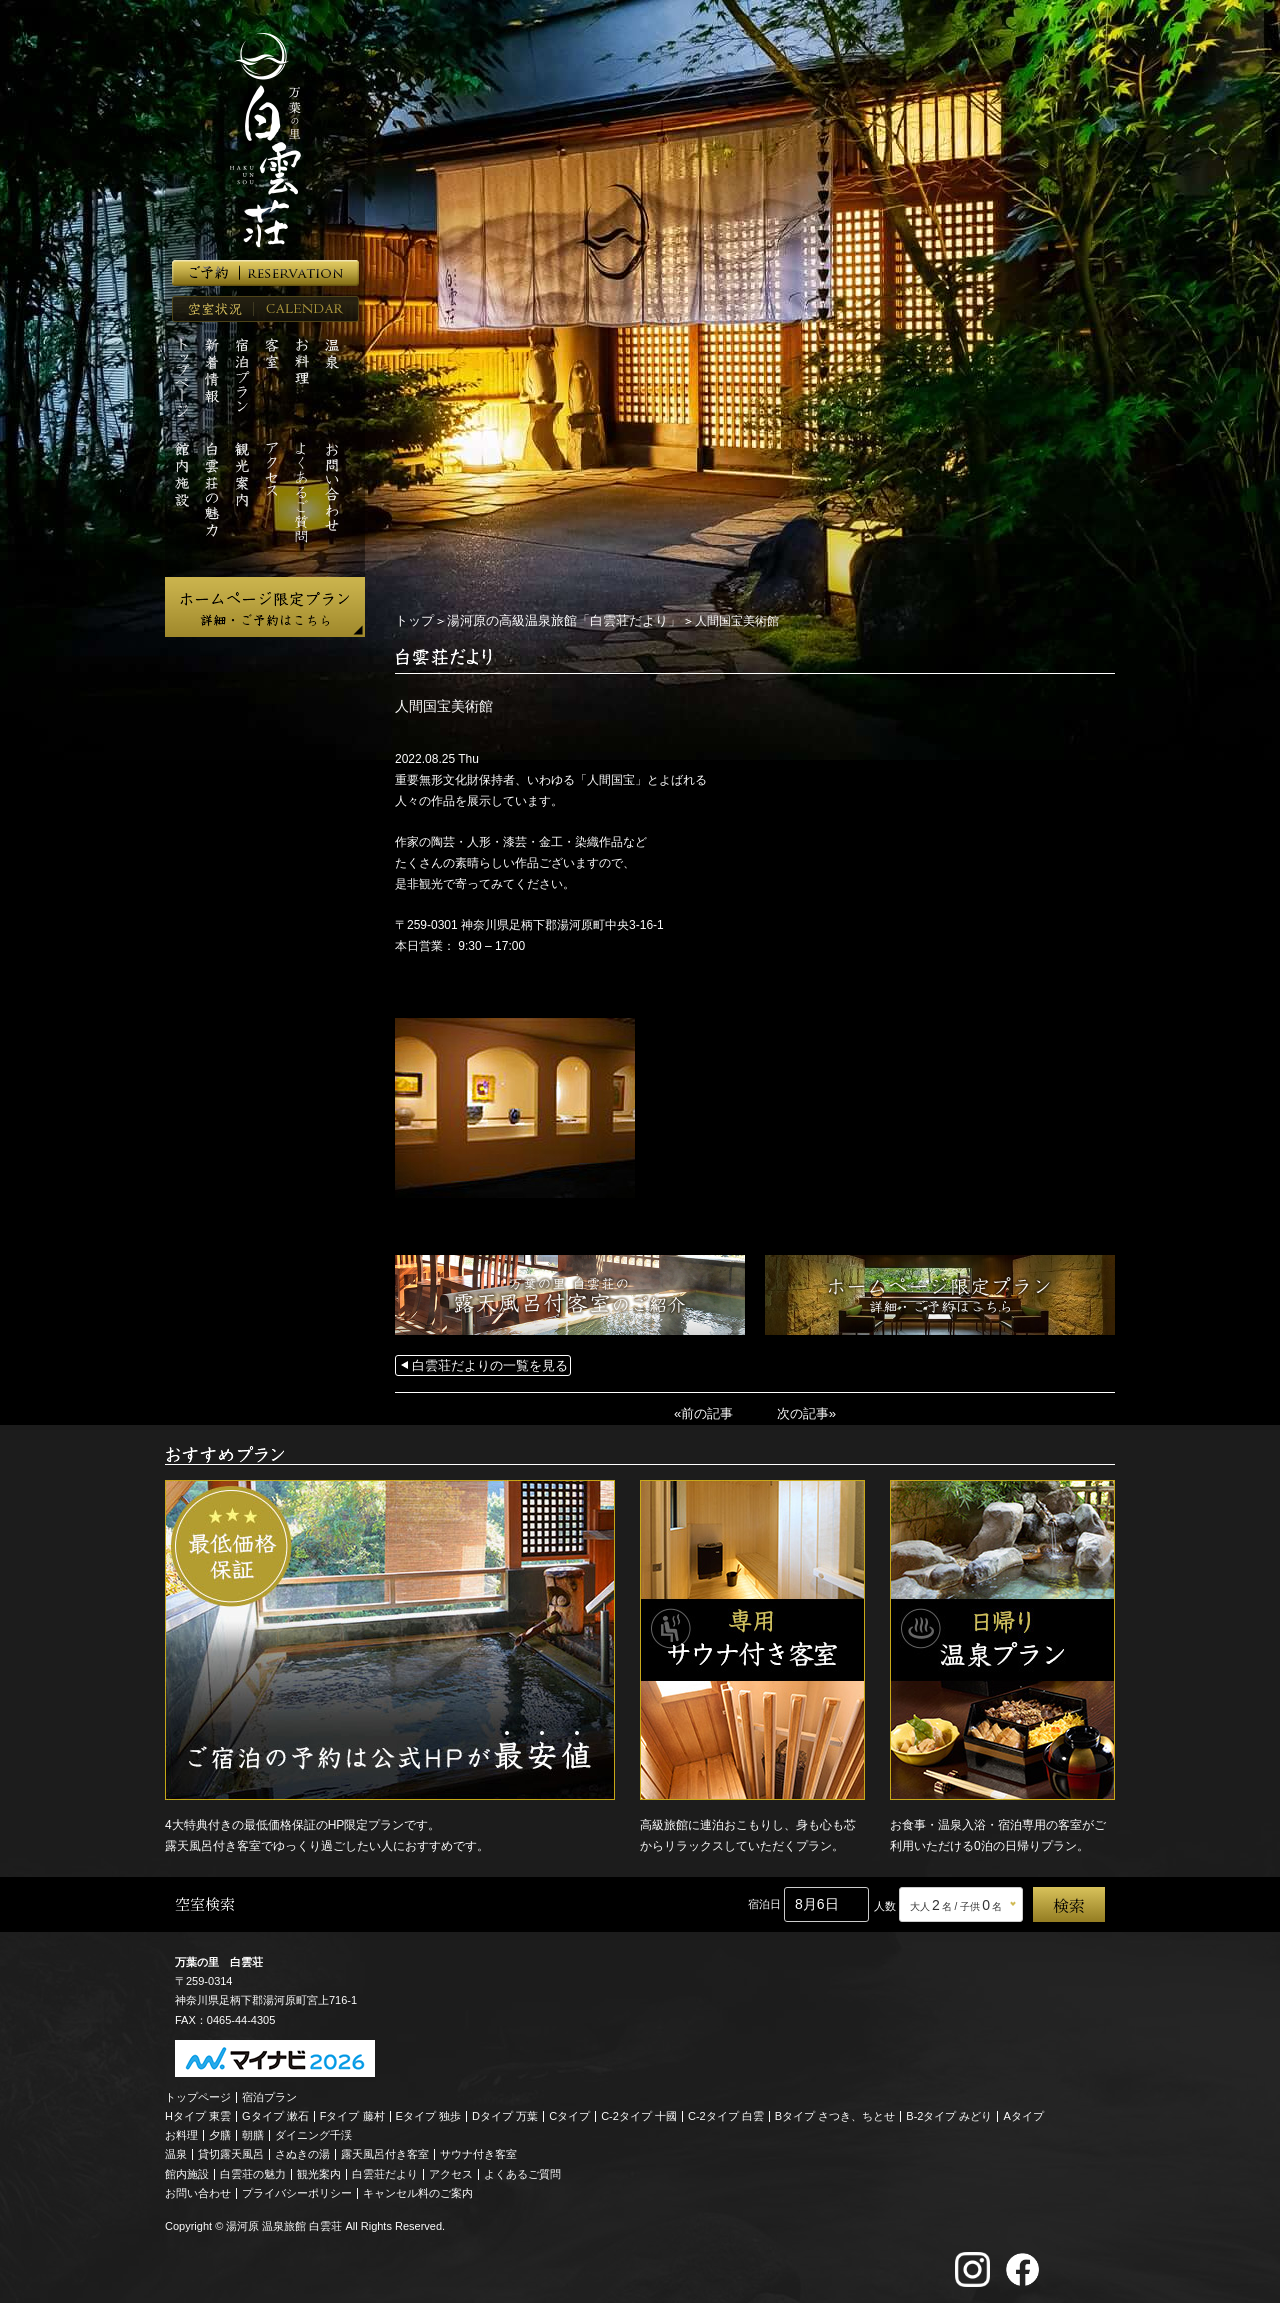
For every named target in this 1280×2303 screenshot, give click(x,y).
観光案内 (319, 2170)
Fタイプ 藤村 (352, 2112)
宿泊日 (764, 1901)
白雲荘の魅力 (253, 2170)
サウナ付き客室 (478, 2151)
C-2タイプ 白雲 (726, 2112)
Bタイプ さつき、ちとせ (835, 2112)
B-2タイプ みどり (949, 2112)
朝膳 (253, 2132)
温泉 (176, 2151)
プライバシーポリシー (297, 2189)
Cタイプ (569, 2112)
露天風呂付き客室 (385, 2151)
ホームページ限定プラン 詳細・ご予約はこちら (265, 607)
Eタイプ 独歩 (428, 2112)
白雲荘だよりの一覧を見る (484, 1364)
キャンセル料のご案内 (418, 2189)
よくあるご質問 (522, 2170)
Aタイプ (1024, 2112)
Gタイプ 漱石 (275, 2112)
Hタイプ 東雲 (198, 2112)
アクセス (451, 2170)
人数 (885, 1903)
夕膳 (220, 2132)
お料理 (181, 2132)
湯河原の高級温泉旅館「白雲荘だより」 (552, 620)
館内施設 (187, 2170)
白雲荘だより (385, 2170)
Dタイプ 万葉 (505, 2112)
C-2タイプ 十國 (639, 2112)
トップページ (198, 2093)
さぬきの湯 (302, 2151)
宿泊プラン (269, 2093)
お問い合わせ (198, 2189)
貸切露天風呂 (231, 2151)
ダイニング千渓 (313, 2132)
